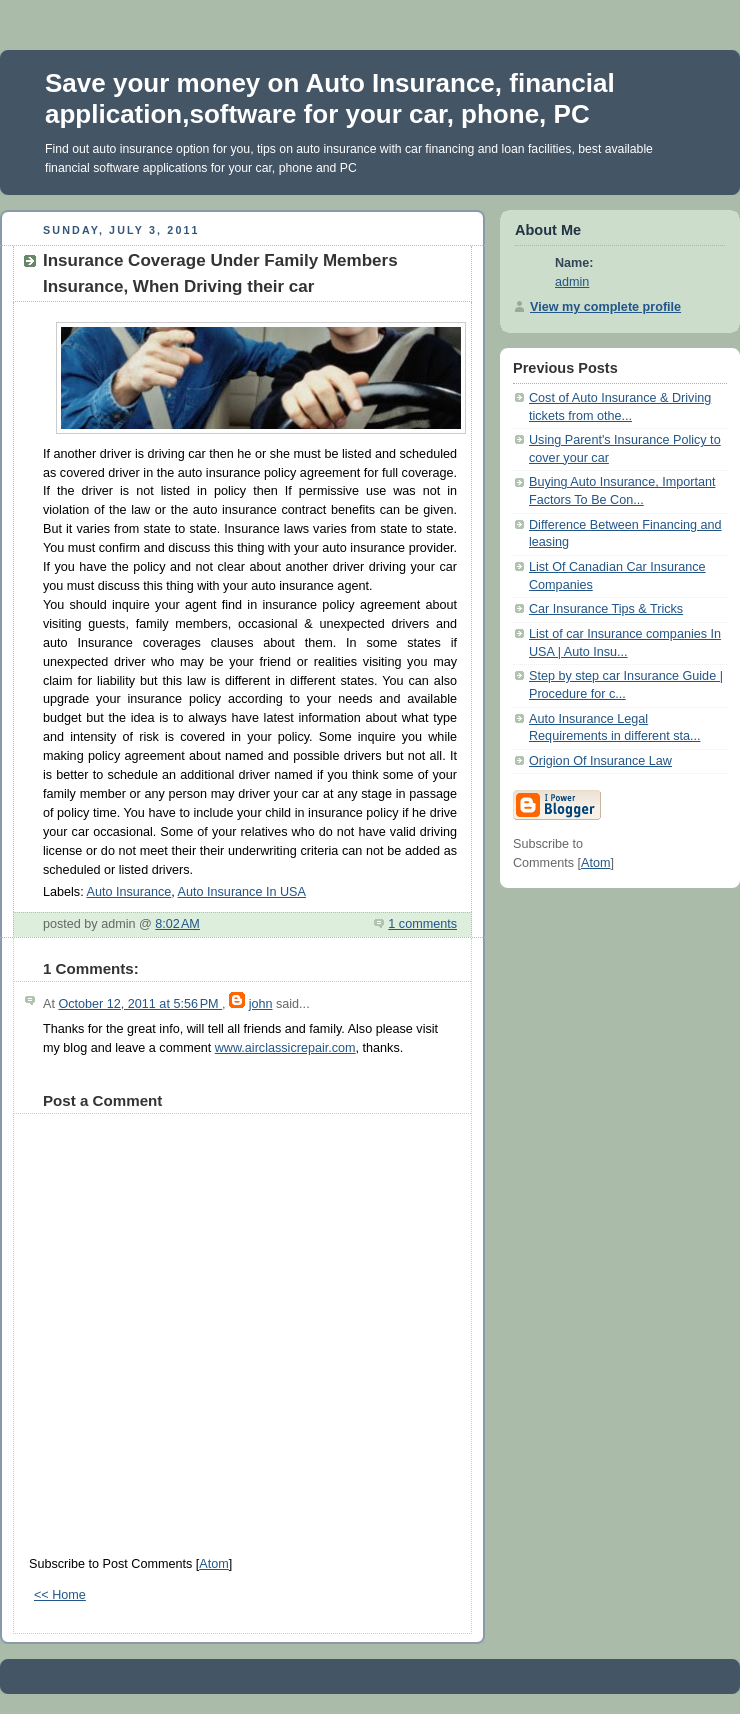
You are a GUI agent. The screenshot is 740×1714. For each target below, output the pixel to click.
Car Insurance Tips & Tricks (606, 609)
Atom (213, 1564)
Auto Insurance (128, 892)
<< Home (60, 1595)
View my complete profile (605, 307)
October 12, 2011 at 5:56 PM (140, 1004)
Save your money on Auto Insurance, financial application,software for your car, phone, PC (330, 98)
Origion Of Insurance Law (600, 761)
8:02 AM (177, 924)
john (261, 1004)
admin (572, 282)
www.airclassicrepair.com (285, 1048)
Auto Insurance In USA (242, 892)
